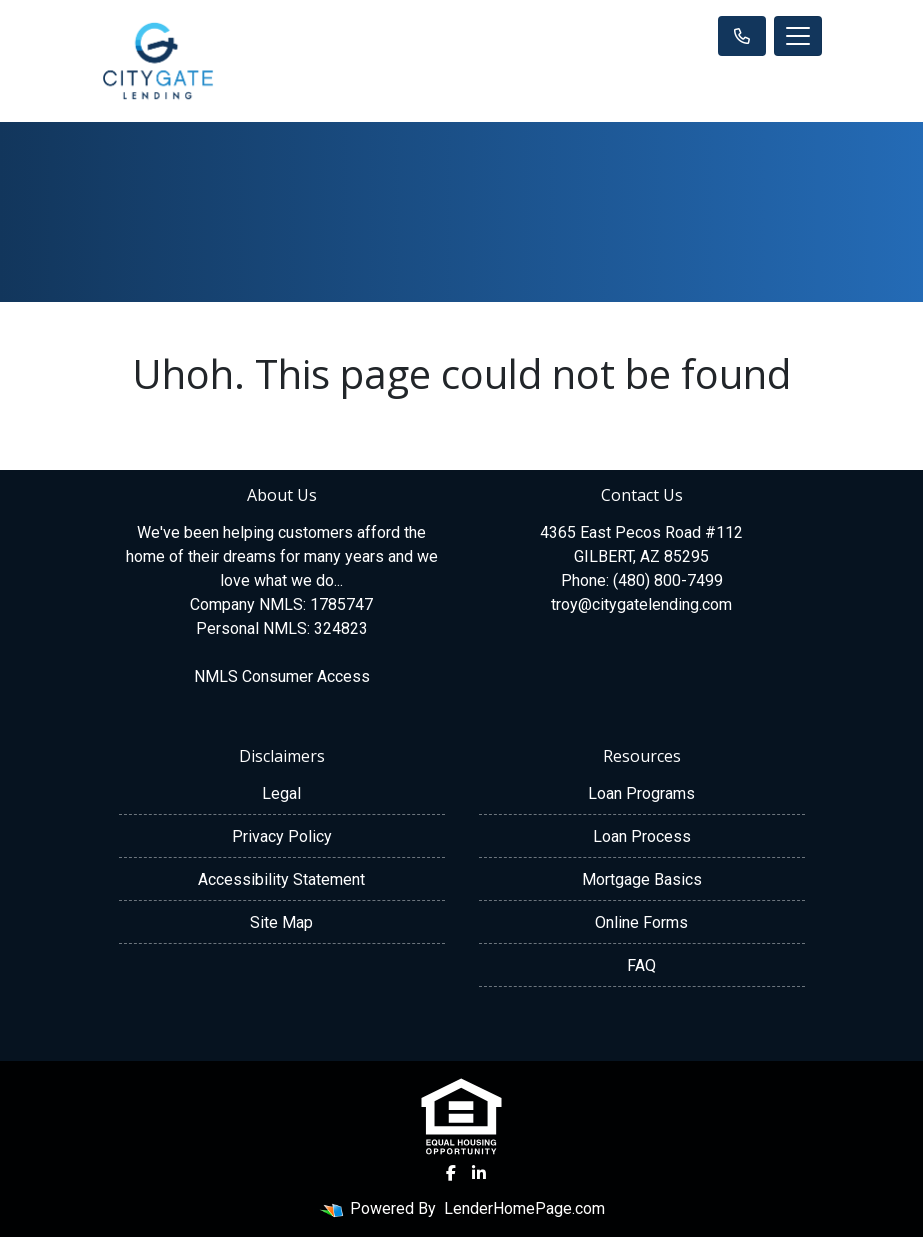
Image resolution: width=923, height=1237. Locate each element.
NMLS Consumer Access (282, 676)
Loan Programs (641, 793)
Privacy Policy (282, 836)
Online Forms (641, 922)
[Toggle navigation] (798, 36)
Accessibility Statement (281, 879)
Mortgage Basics (642, 879)
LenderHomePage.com (524, 1208)
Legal (281, 793)
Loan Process (642, 836)
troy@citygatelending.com (641, 604)
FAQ (641, 965)
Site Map (281, 922)
